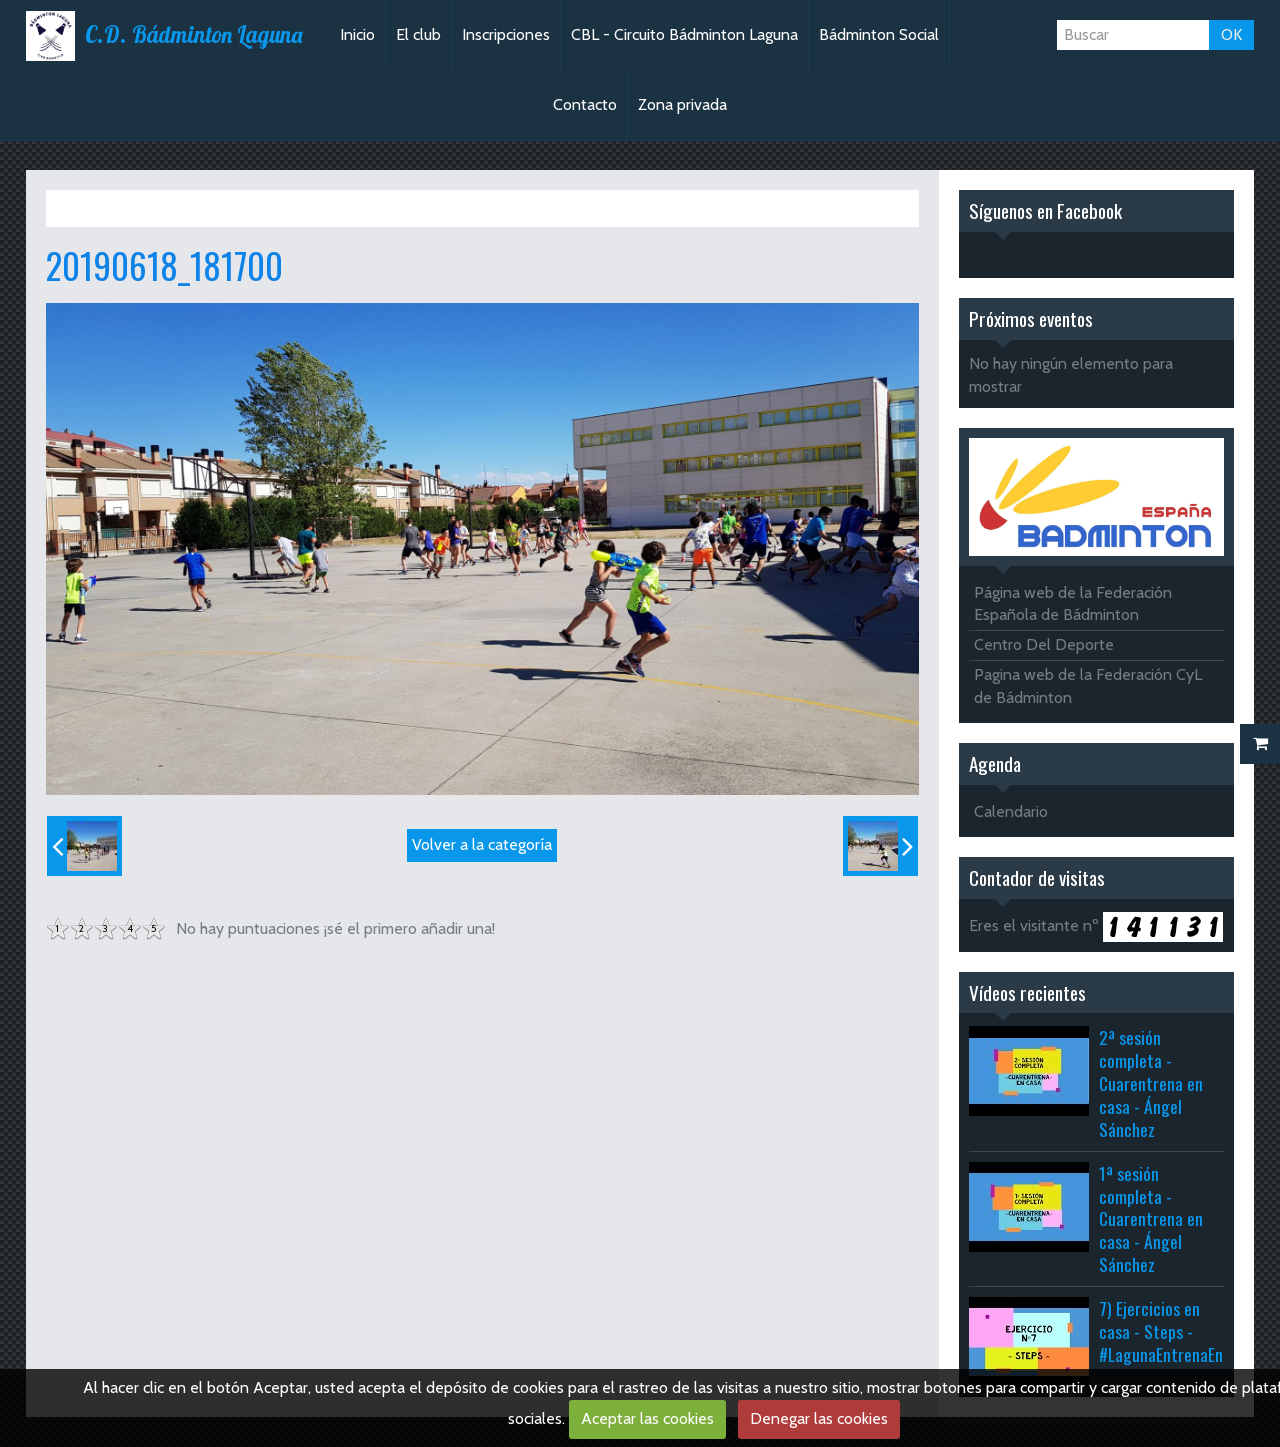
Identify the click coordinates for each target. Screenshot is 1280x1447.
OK (1231, 34)
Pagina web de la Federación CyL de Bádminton (1088, 686)
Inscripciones (506, 34)
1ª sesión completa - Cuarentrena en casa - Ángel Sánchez (1151, 1218)
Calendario (1011, 811)
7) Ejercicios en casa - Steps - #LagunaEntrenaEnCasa (1177, 1331)
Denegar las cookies (819, 1418)
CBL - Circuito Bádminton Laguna (684, 34)
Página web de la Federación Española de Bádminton (1073, 604)
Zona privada (682, 104)
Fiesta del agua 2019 (313, 208)
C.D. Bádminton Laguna (193, 35)
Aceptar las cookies (647, 1418)
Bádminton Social (879, 34)
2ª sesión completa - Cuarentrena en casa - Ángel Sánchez (1151, 1082)
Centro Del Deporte (1044, 644)
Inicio (357, 34)
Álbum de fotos (179, 208)
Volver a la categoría (482, 844)
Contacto (585, 104)
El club (418, 34)
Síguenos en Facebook (1045, 210)
